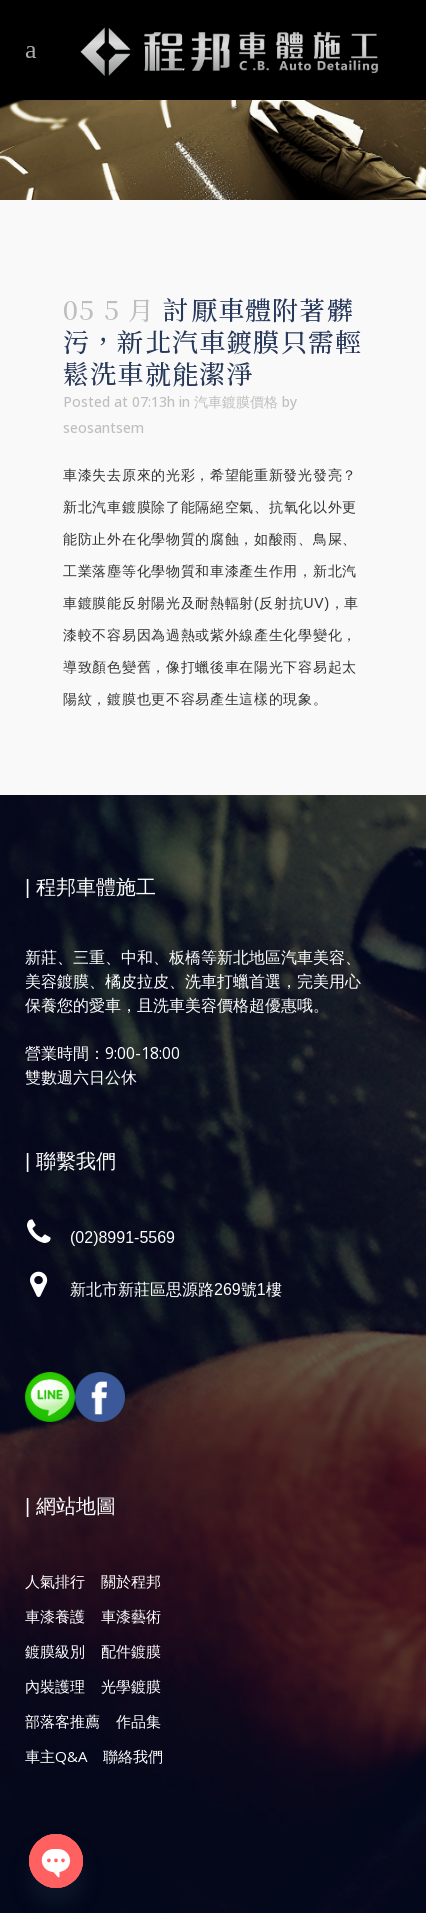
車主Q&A (56, 1756)
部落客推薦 (62, 1721)
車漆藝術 (131, 1616)
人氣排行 (55, 1581)
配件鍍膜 (131, 1651)
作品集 (138, 1721)
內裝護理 (55, 1686)
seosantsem (103, 427)
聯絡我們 (133, 1756)
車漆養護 (55, 1616)
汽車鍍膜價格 (236, 401)
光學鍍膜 (131, 1686)
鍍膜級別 (55, 1651)
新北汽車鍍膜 (107, 507)
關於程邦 (131, 1581)
